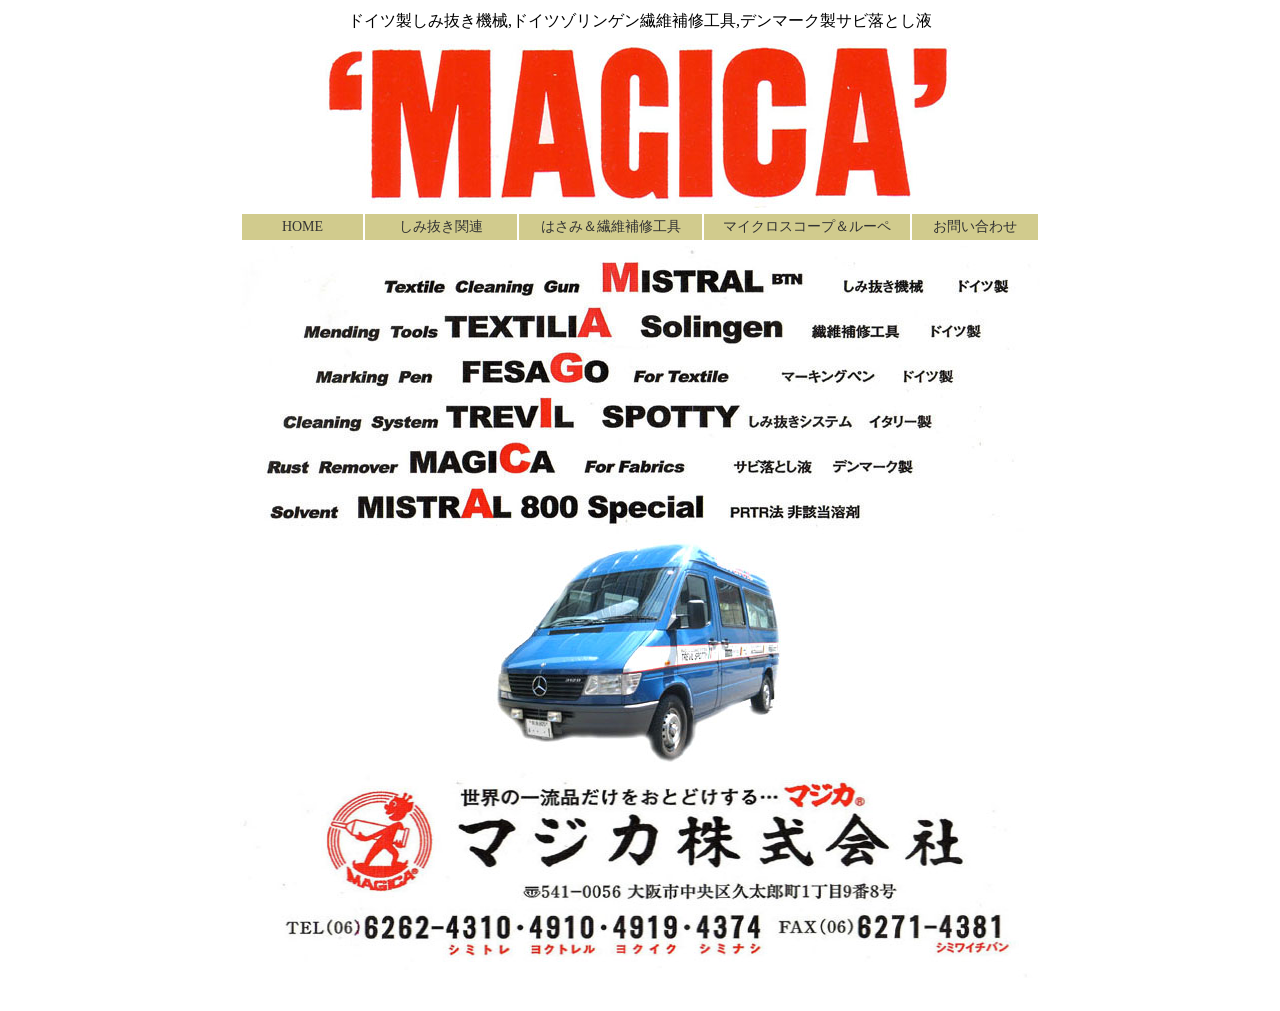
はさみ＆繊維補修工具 (611, 226)
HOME (302, 226)
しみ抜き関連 (441, 226)
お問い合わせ (975, 226)
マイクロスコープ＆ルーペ (807, 226)
